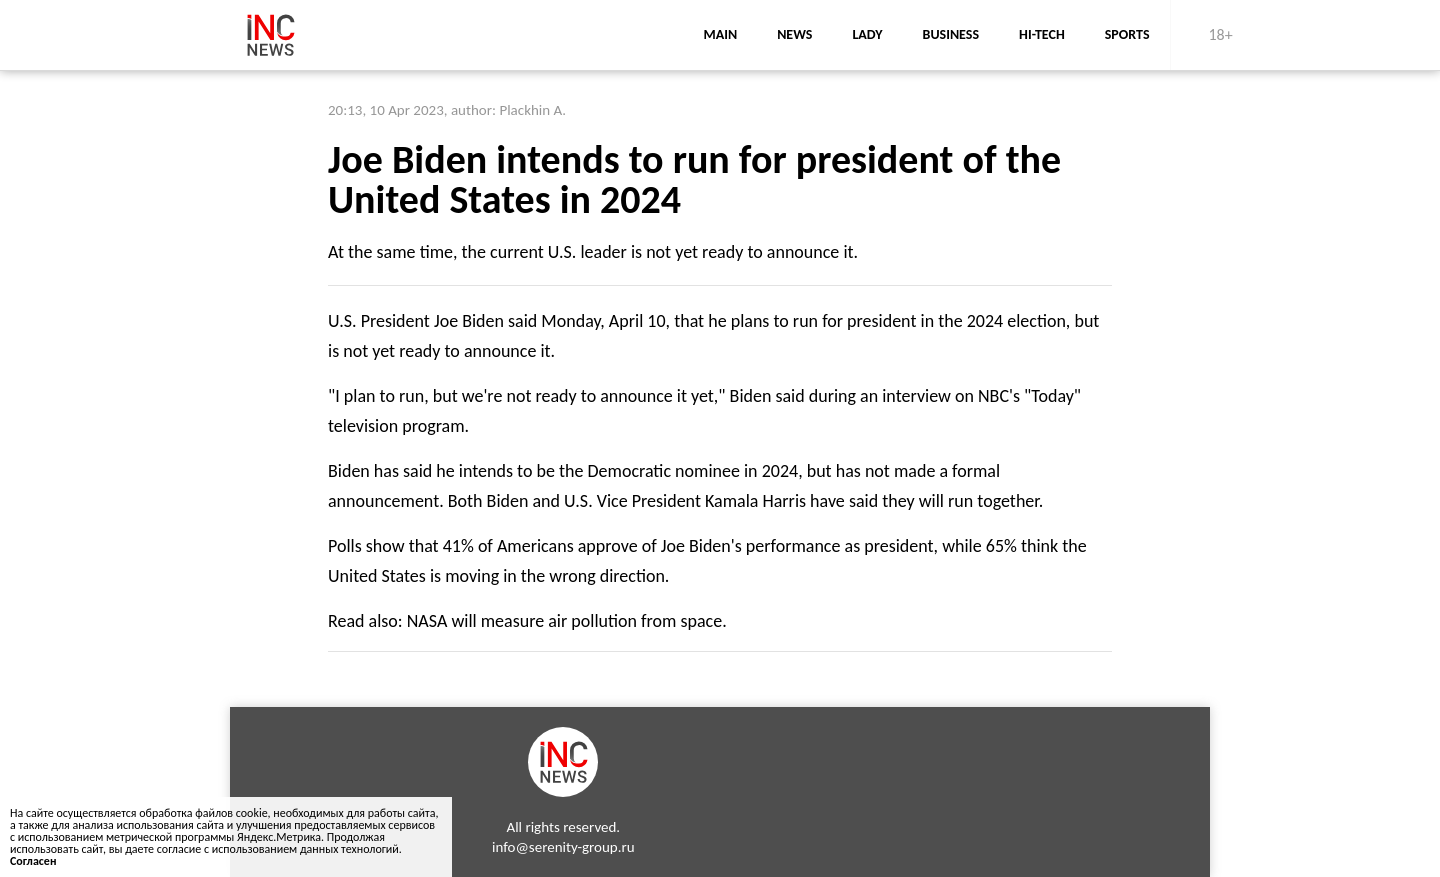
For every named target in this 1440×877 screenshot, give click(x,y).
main (720, 34)
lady (867, 34)
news (794, 34)
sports (1127, 34)
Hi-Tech (1042, 34)
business (951, 34)
